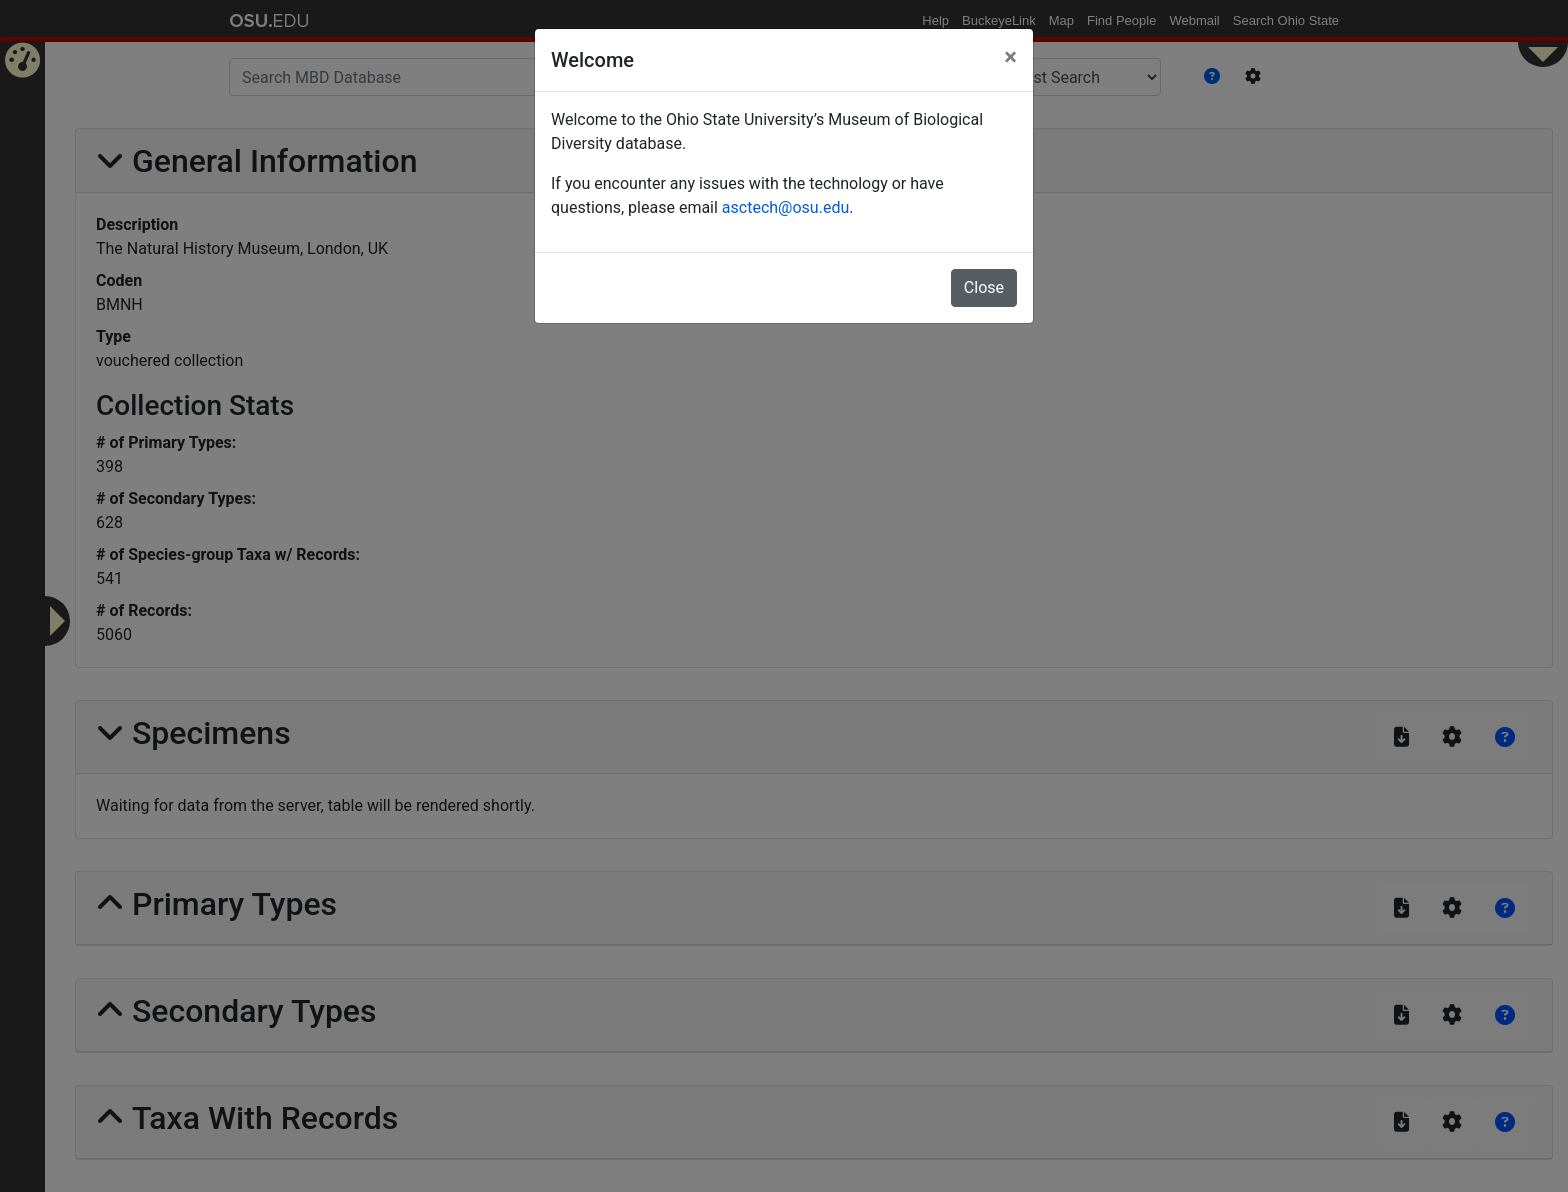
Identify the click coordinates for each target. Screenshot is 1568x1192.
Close (984, 287)
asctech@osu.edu (785, 207)
